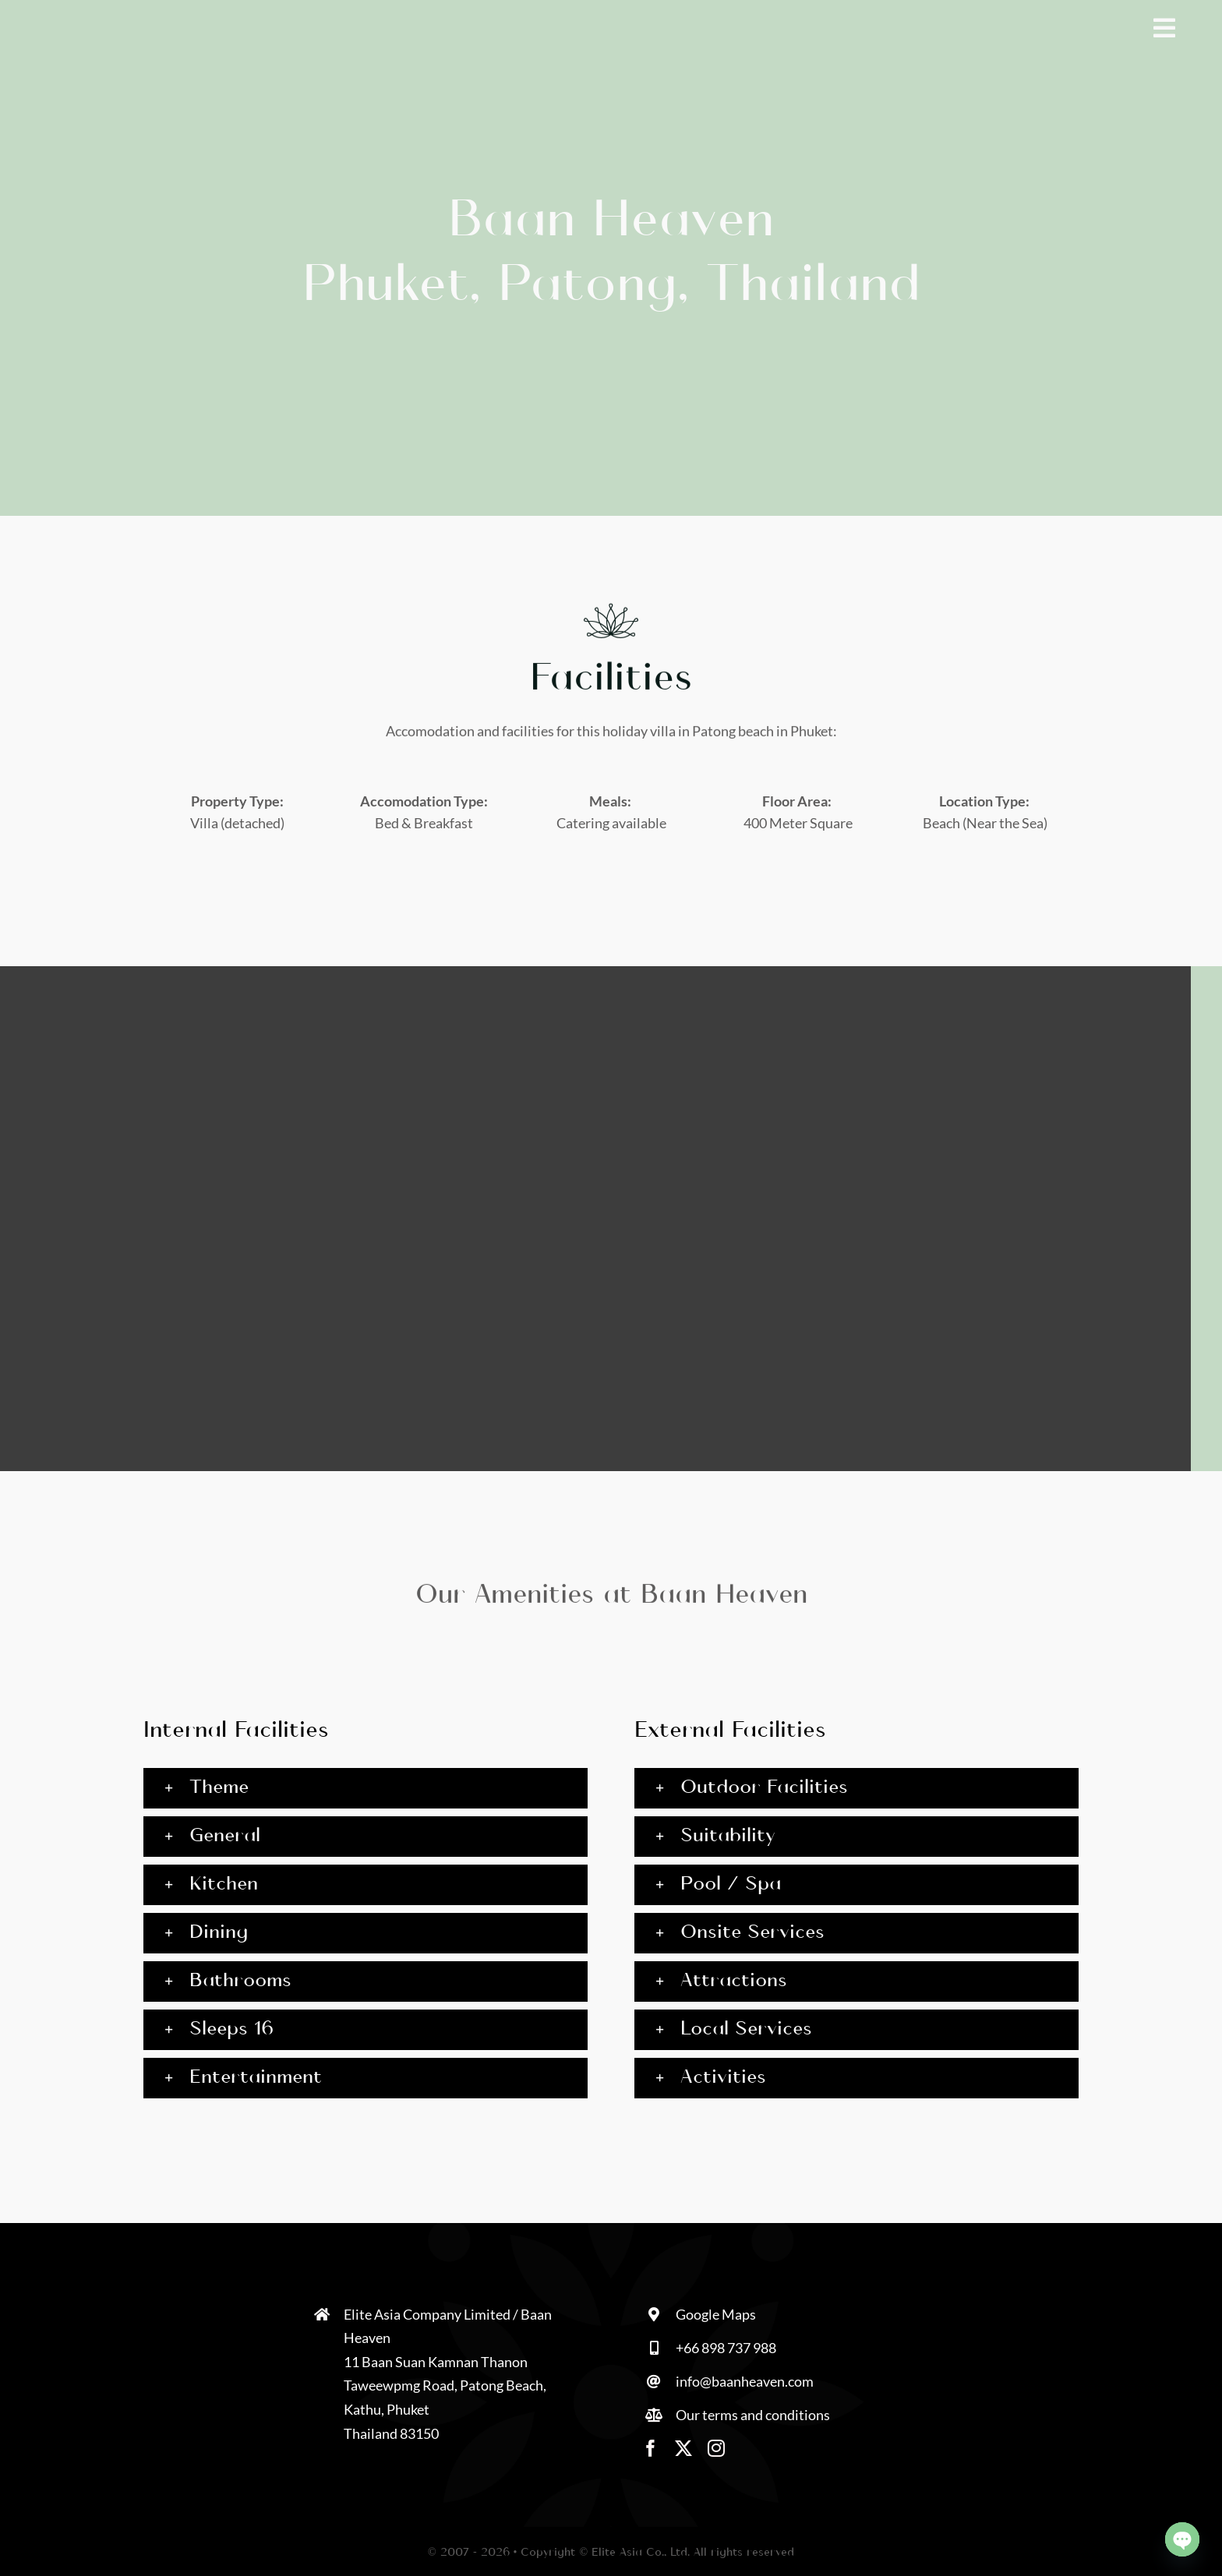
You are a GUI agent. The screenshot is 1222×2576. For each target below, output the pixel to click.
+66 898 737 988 (726, 2347)
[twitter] (683, 2448)
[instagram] (716, 2448)
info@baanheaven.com (745, 2381)
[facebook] (650, 2448)
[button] (365, 1788)
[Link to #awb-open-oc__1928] (1164, 28)
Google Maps (716, 2314)
